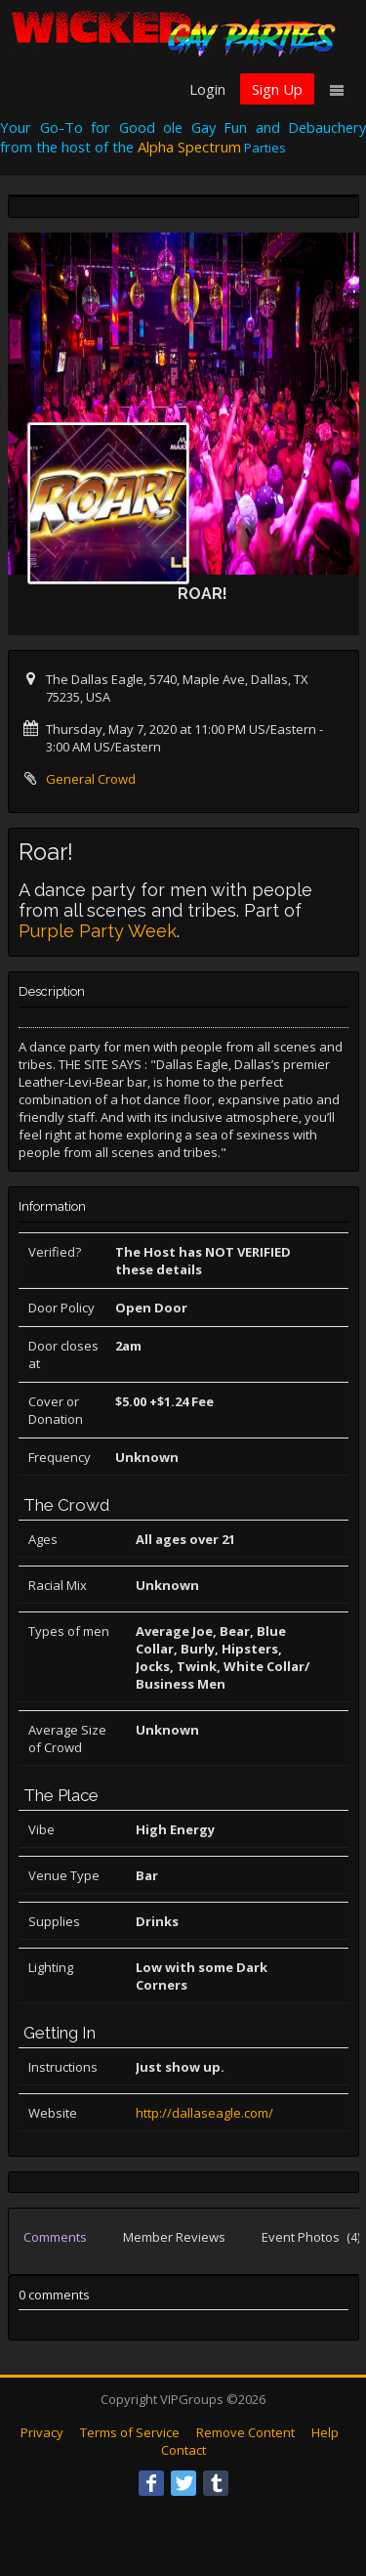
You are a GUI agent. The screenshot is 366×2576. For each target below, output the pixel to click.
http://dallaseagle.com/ (204, 2113)
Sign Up (277, 89)
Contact (183, 2450)
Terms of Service (130, 2432)
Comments (55, 2237)
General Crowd (91, 779)
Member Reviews (174, 2237)
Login (207, 89)
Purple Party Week (98, 931)
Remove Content (245, 2432)
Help (325, 2432)
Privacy (41, 2432)
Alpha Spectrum (189, 146)
